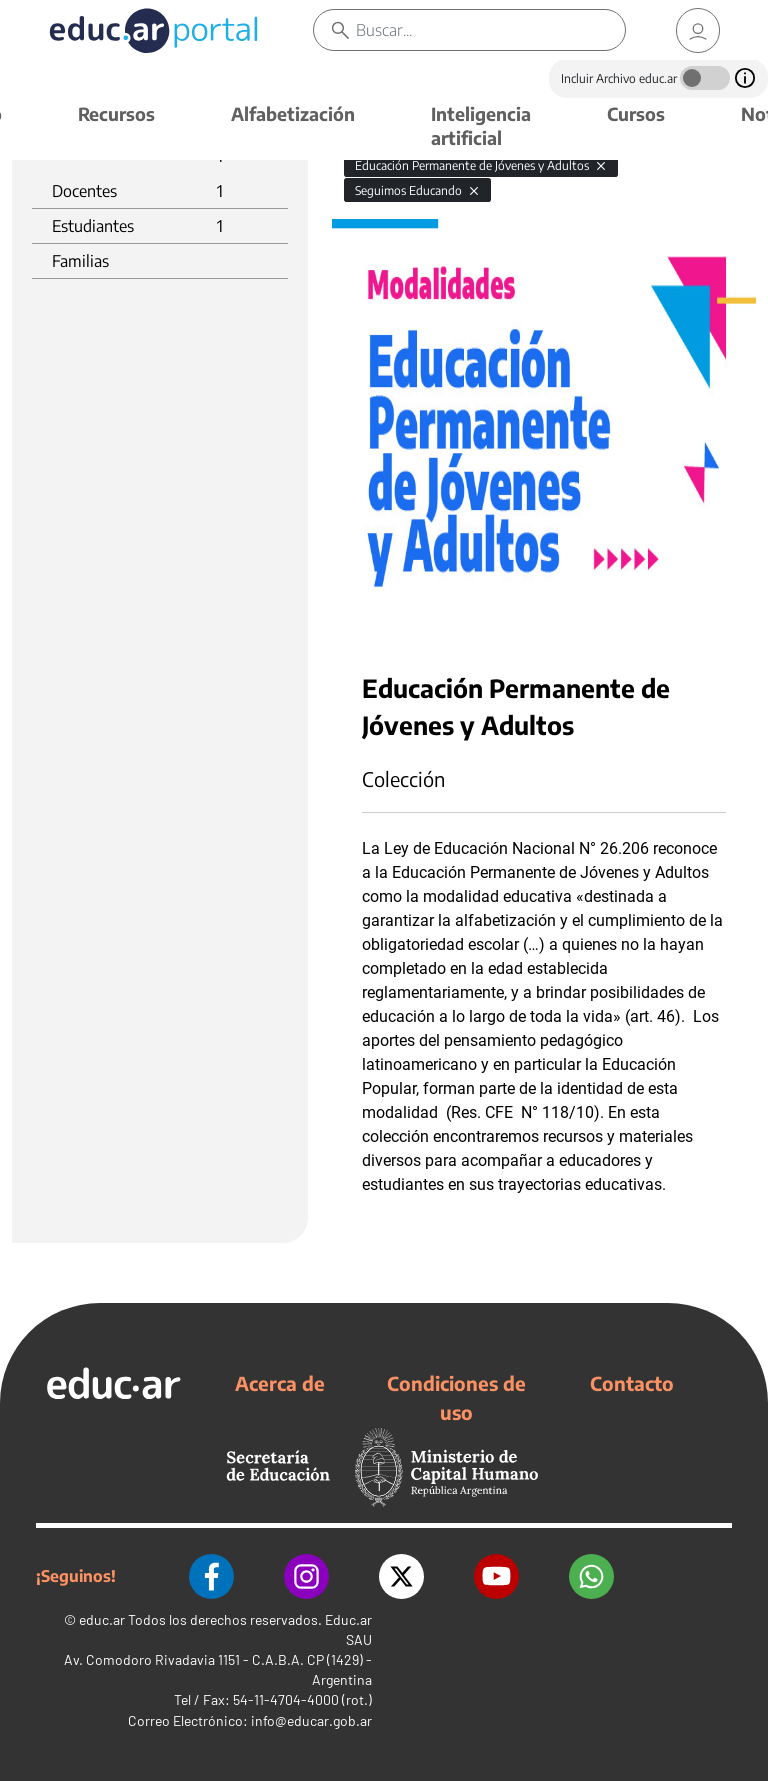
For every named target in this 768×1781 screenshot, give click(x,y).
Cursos (636, 113)
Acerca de (280, 1383)
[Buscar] (490, 30)
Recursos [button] (116, 113)
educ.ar (102, 1619)
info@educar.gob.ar (311, 1720)
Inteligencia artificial (481, 125)
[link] (698, 30)
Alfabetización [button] (293, 113)
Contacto (632, 1383)
